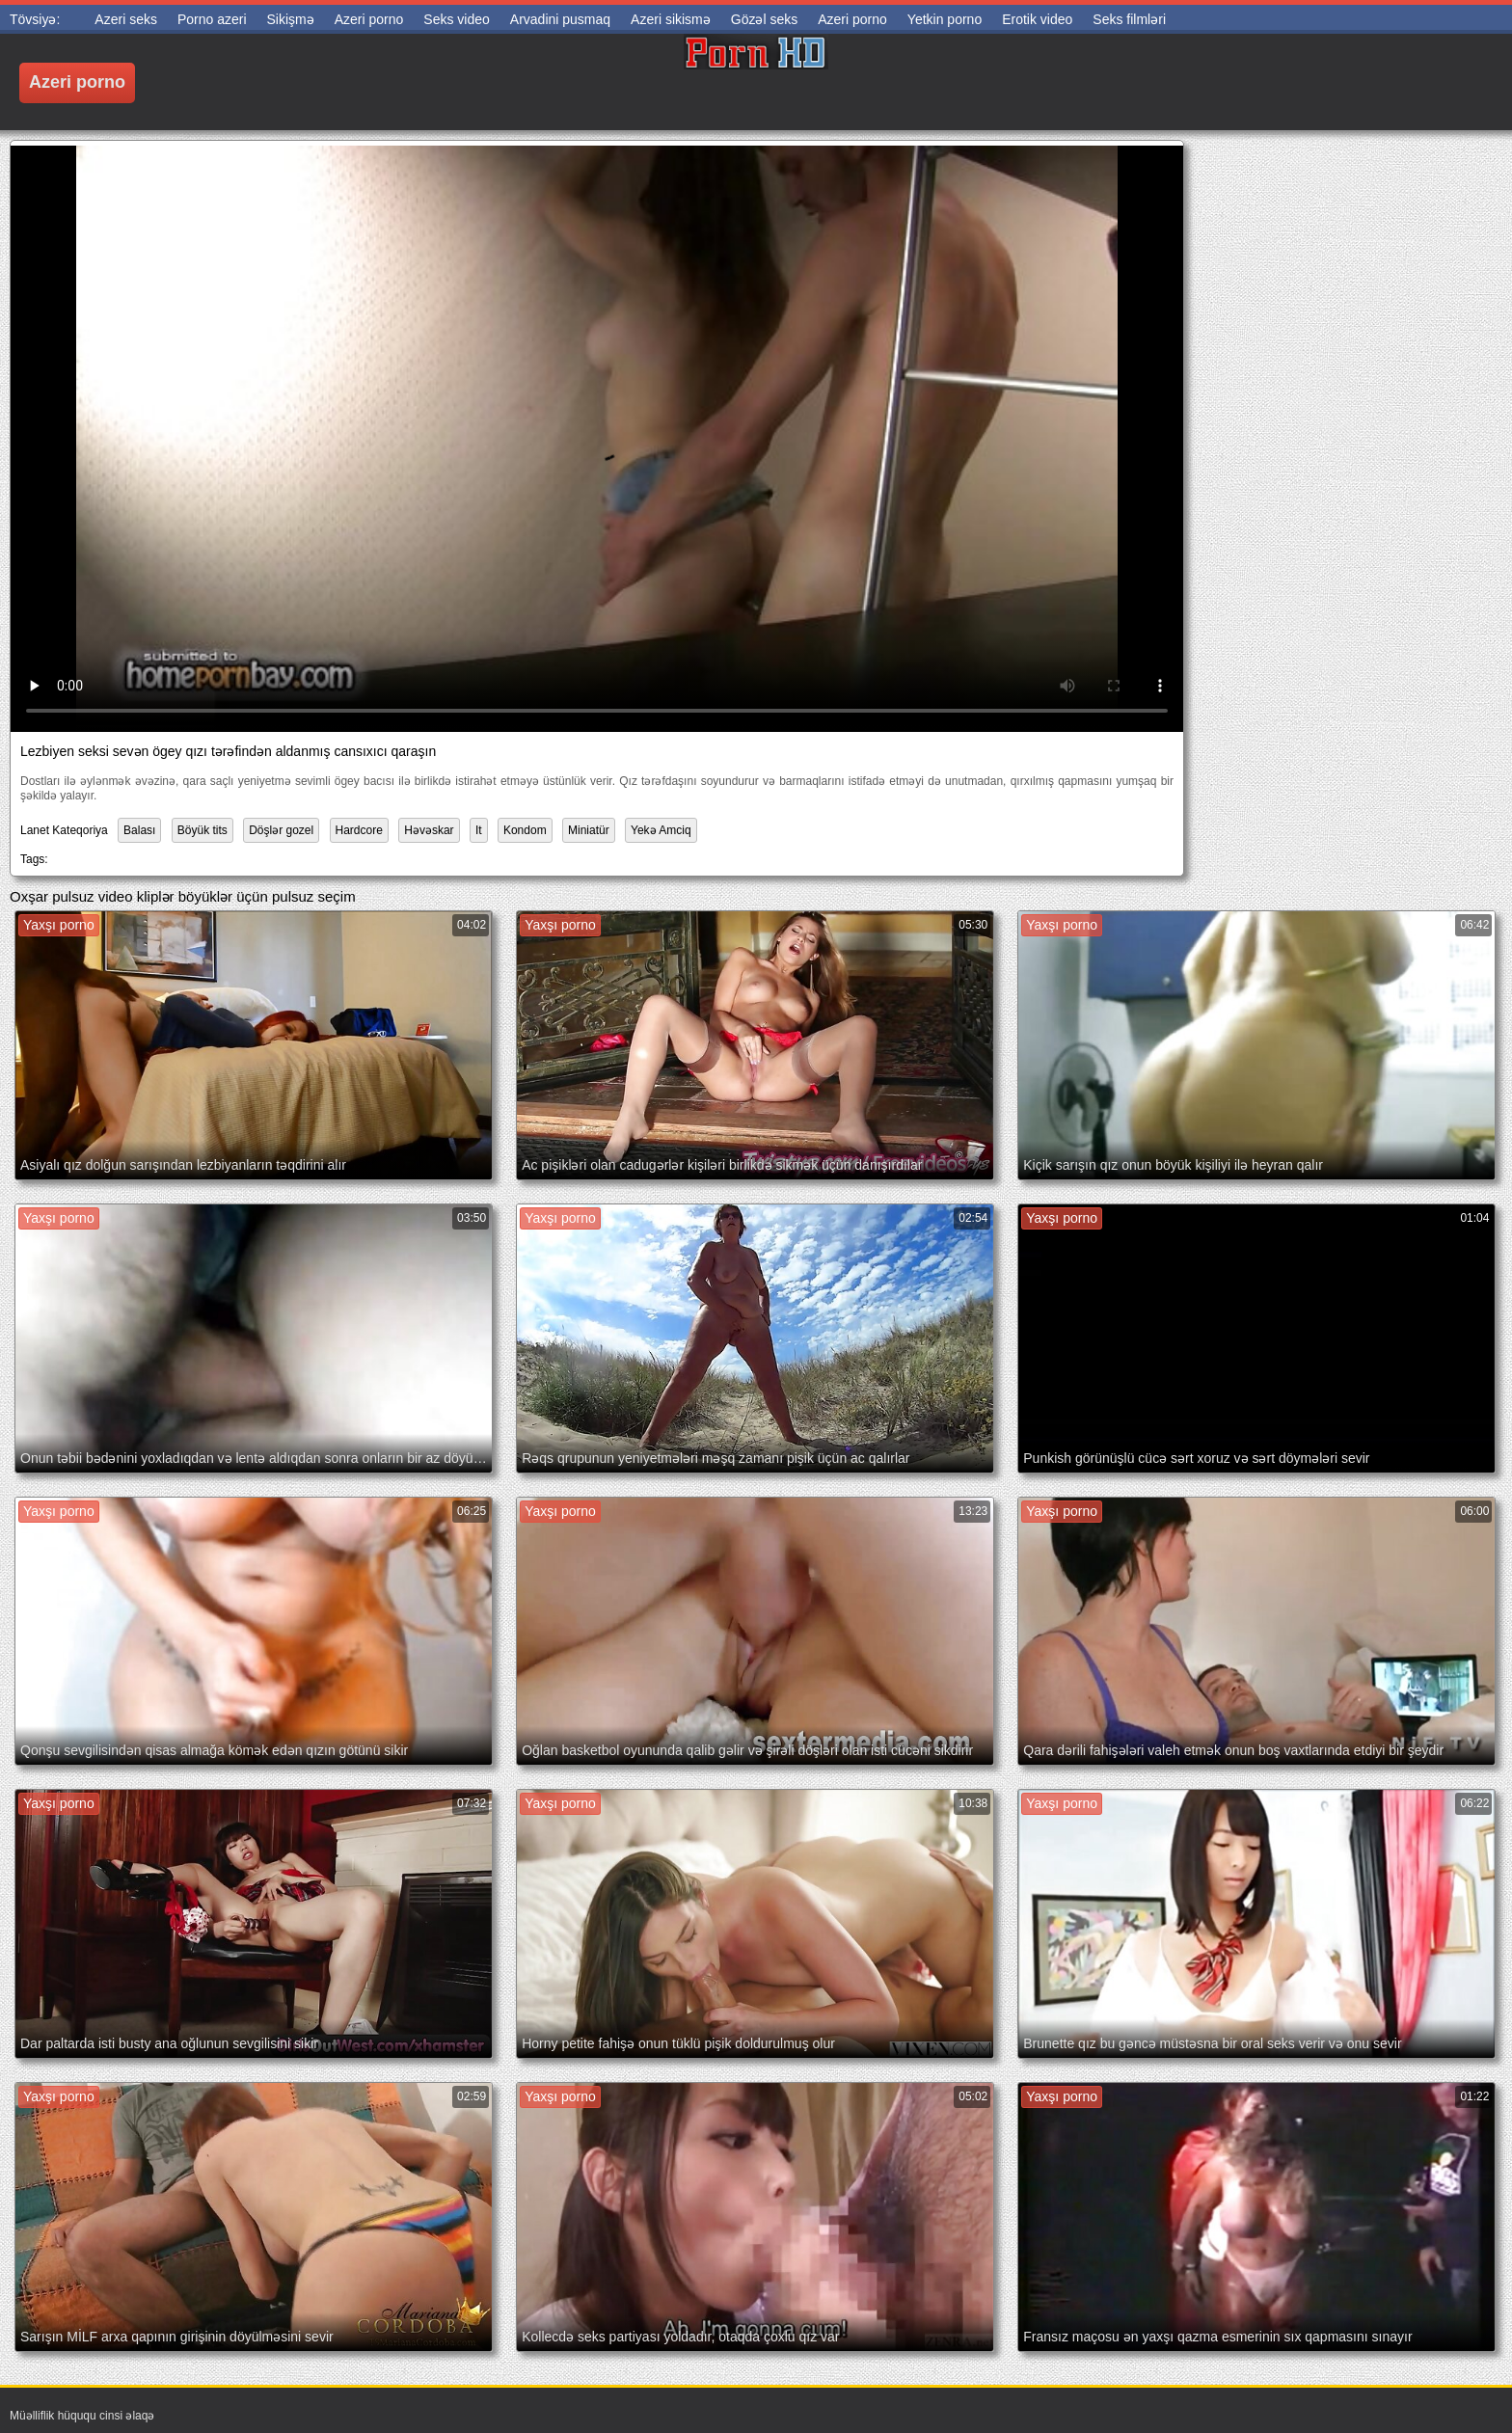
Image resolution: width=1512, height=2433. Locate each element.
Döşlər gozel (281, 830)
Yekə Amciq (661, 830)
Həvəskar (428, 830)
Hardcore (359, 830)
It (478, 830)
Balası (139, 830)
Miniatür (588, 830)
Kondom (525, 830)
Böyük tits (202, 830)
